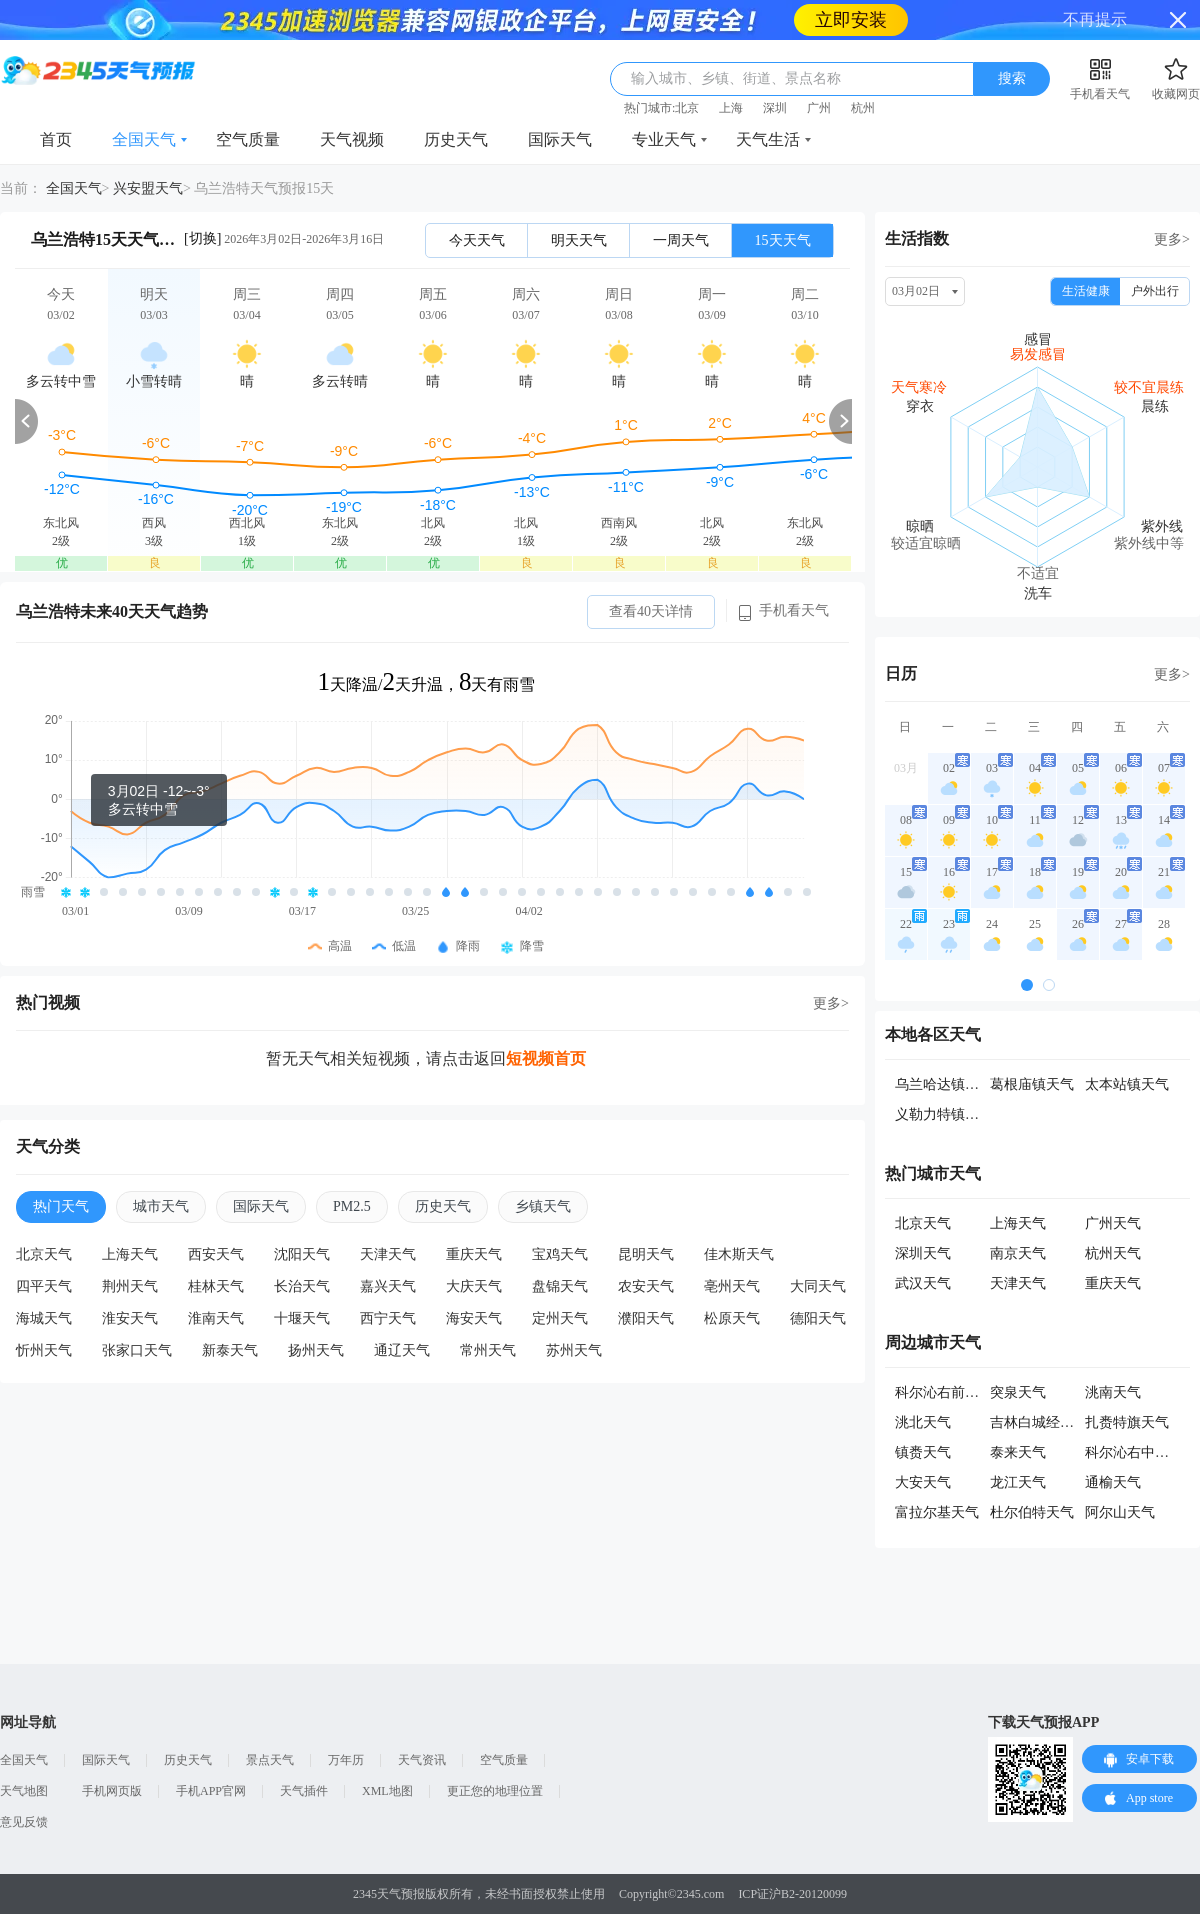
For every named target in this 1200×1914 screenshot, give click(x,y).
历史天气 (456, 139)
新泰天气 (230, 1350)
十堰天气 (302, 1318)
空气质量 (248, 139)
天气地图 (24, 1791)
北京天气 (44, 1254)
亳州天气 (732, 1286)
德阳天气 (818, 1318)
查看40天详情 (651, 611)
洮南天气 (1113, 1392)
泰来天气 (1018, 1452)
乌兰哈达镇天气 (944, 1084)
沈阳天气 (302, 1254)
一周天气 (681, 240)
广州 (819, 108)
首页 (56, 139)
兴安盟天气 (148, 188)
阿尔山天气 (1120, 1512)
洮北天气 (923, 1422)
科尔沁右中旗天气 (1141, 1452)
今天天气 (477, 240)
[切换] (202, 238)
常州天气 (488, 1350)
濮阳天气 (646, 1318)
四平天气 (44, 1286)
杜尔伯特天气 (1032, 1512)
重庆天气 (474, 1254)
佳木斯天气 (739, 1254)
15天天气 (783, 240)
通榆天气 (1113, 1482)
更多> (831, 1003)
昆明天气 (646, 1254)
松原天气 (732, 1318)
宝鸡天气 (560, 1254)
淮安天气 (130, 1318)
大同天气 (818, 1286)
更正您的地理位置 (495, 1791)
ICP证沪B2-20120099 (792, 1894)
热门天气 (61, 1206)
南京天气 (1018, 1253)
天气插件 (304, 1791)
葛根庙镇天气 (1032, 1084)
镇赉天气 (923, 1452)
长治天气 (302, 1286)
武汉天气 (923, 1283)
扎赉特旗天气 (1127, 1422)
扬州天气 (316, 1350)
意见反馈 (24, 1822)
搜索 (1012, 78)
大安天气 (923, 1482)
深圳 (775, 108)
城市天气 (161, 1206)
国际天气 (560, 139)
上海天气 (130, 1254)
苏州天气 (574, 1350)
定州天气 (560, 1318)
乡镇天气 (543, 1206)
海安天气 (474, 1318)
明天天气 (579, 240)
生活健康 (1086, 291)
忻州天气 (44, 1350)
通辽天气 (402, 1350)
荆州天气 (130, 1286)
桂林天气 (216, 1286)
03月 (906, 768)
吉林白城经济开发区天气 (1067, 1422)
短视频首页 (546, 1058)
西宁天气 (388, 1318)
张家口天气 (137, 1350)
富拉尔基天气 (937, 1512)
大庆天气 (474, 1286)
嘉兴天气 (388, 1286)
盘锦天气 (560, 1286)
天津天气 (388, 1254)
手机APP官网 (211, 1791)
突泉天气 (1018, 1392)
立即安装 (851, 20)
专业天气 (664, 139)
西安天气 (216, 1254)
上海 (731, 108)
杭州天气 (1113, 1253)
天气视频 (352, 139)
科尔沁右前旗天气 (951, 1392)
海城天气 (44, 1318)
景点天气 (270, 1760)
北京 (687, 108)
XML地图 (387, 1791)
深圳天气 (923, 1253)
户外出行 (1155, 291)
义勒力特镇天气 (944, 1114)
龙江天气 (1018, 1482)
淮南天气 (216, 1318)
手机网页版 (112, 1791)
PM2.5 (352, 1206)
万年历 (346, 1760)
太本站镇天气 (1127, 1084)
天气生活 (768, 139)
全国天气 (144, 139)
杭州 (863, 108)
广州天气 (1113, 1223)
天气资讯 (422, 1760)
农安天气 (646, 1286)
